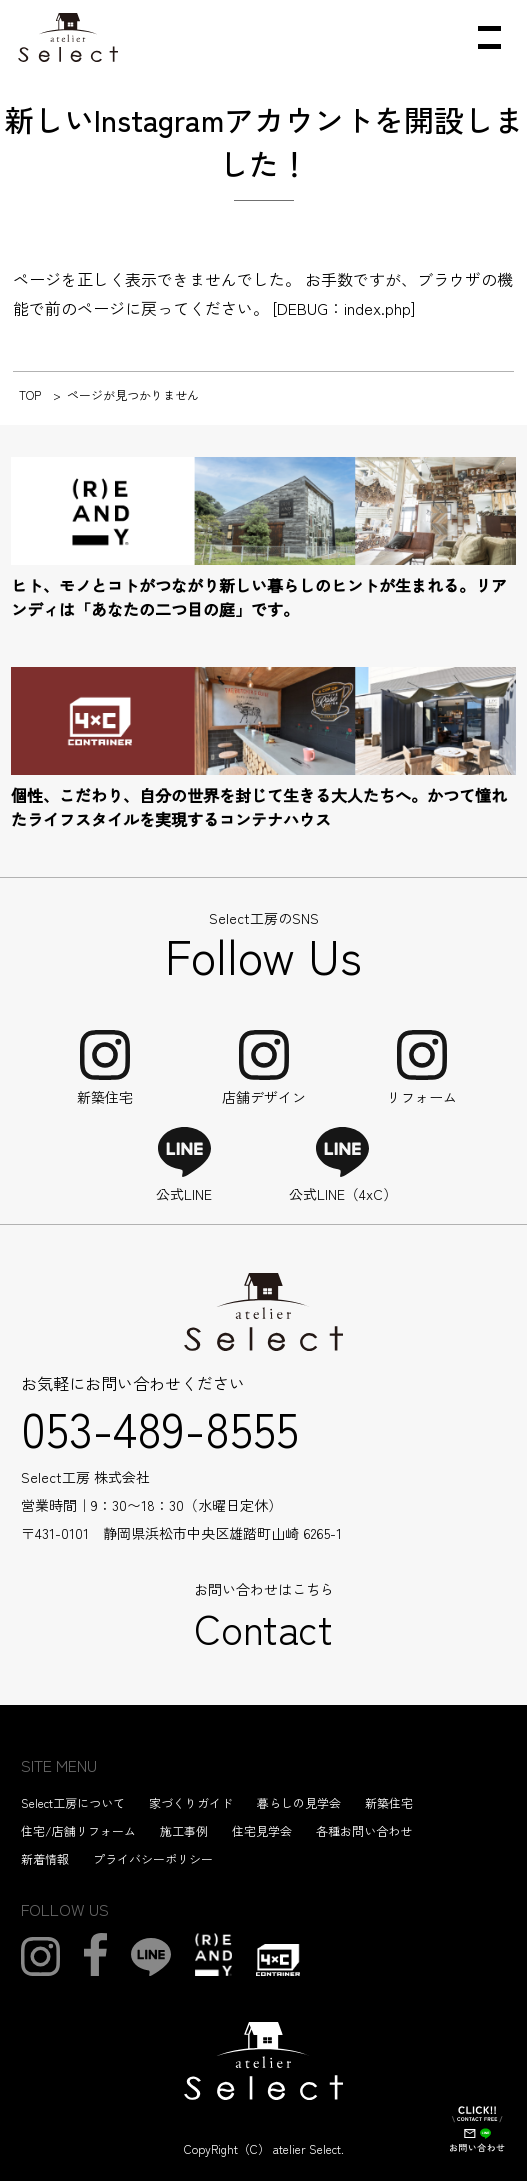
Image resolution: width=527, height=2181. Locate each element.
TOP (30, 394)
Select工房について (73, 1802)
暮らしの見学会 (299, 1802)
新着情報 (45, 1858)
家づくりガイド (191, 1802)
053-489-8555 (160, 1427)
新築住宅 (389, 1802)
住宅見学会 (262, 1830)
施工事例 (184, 1830)
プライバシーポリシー (153, 1858)
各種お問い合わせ (364, 1830)
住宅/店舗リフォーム (78, 1830)
